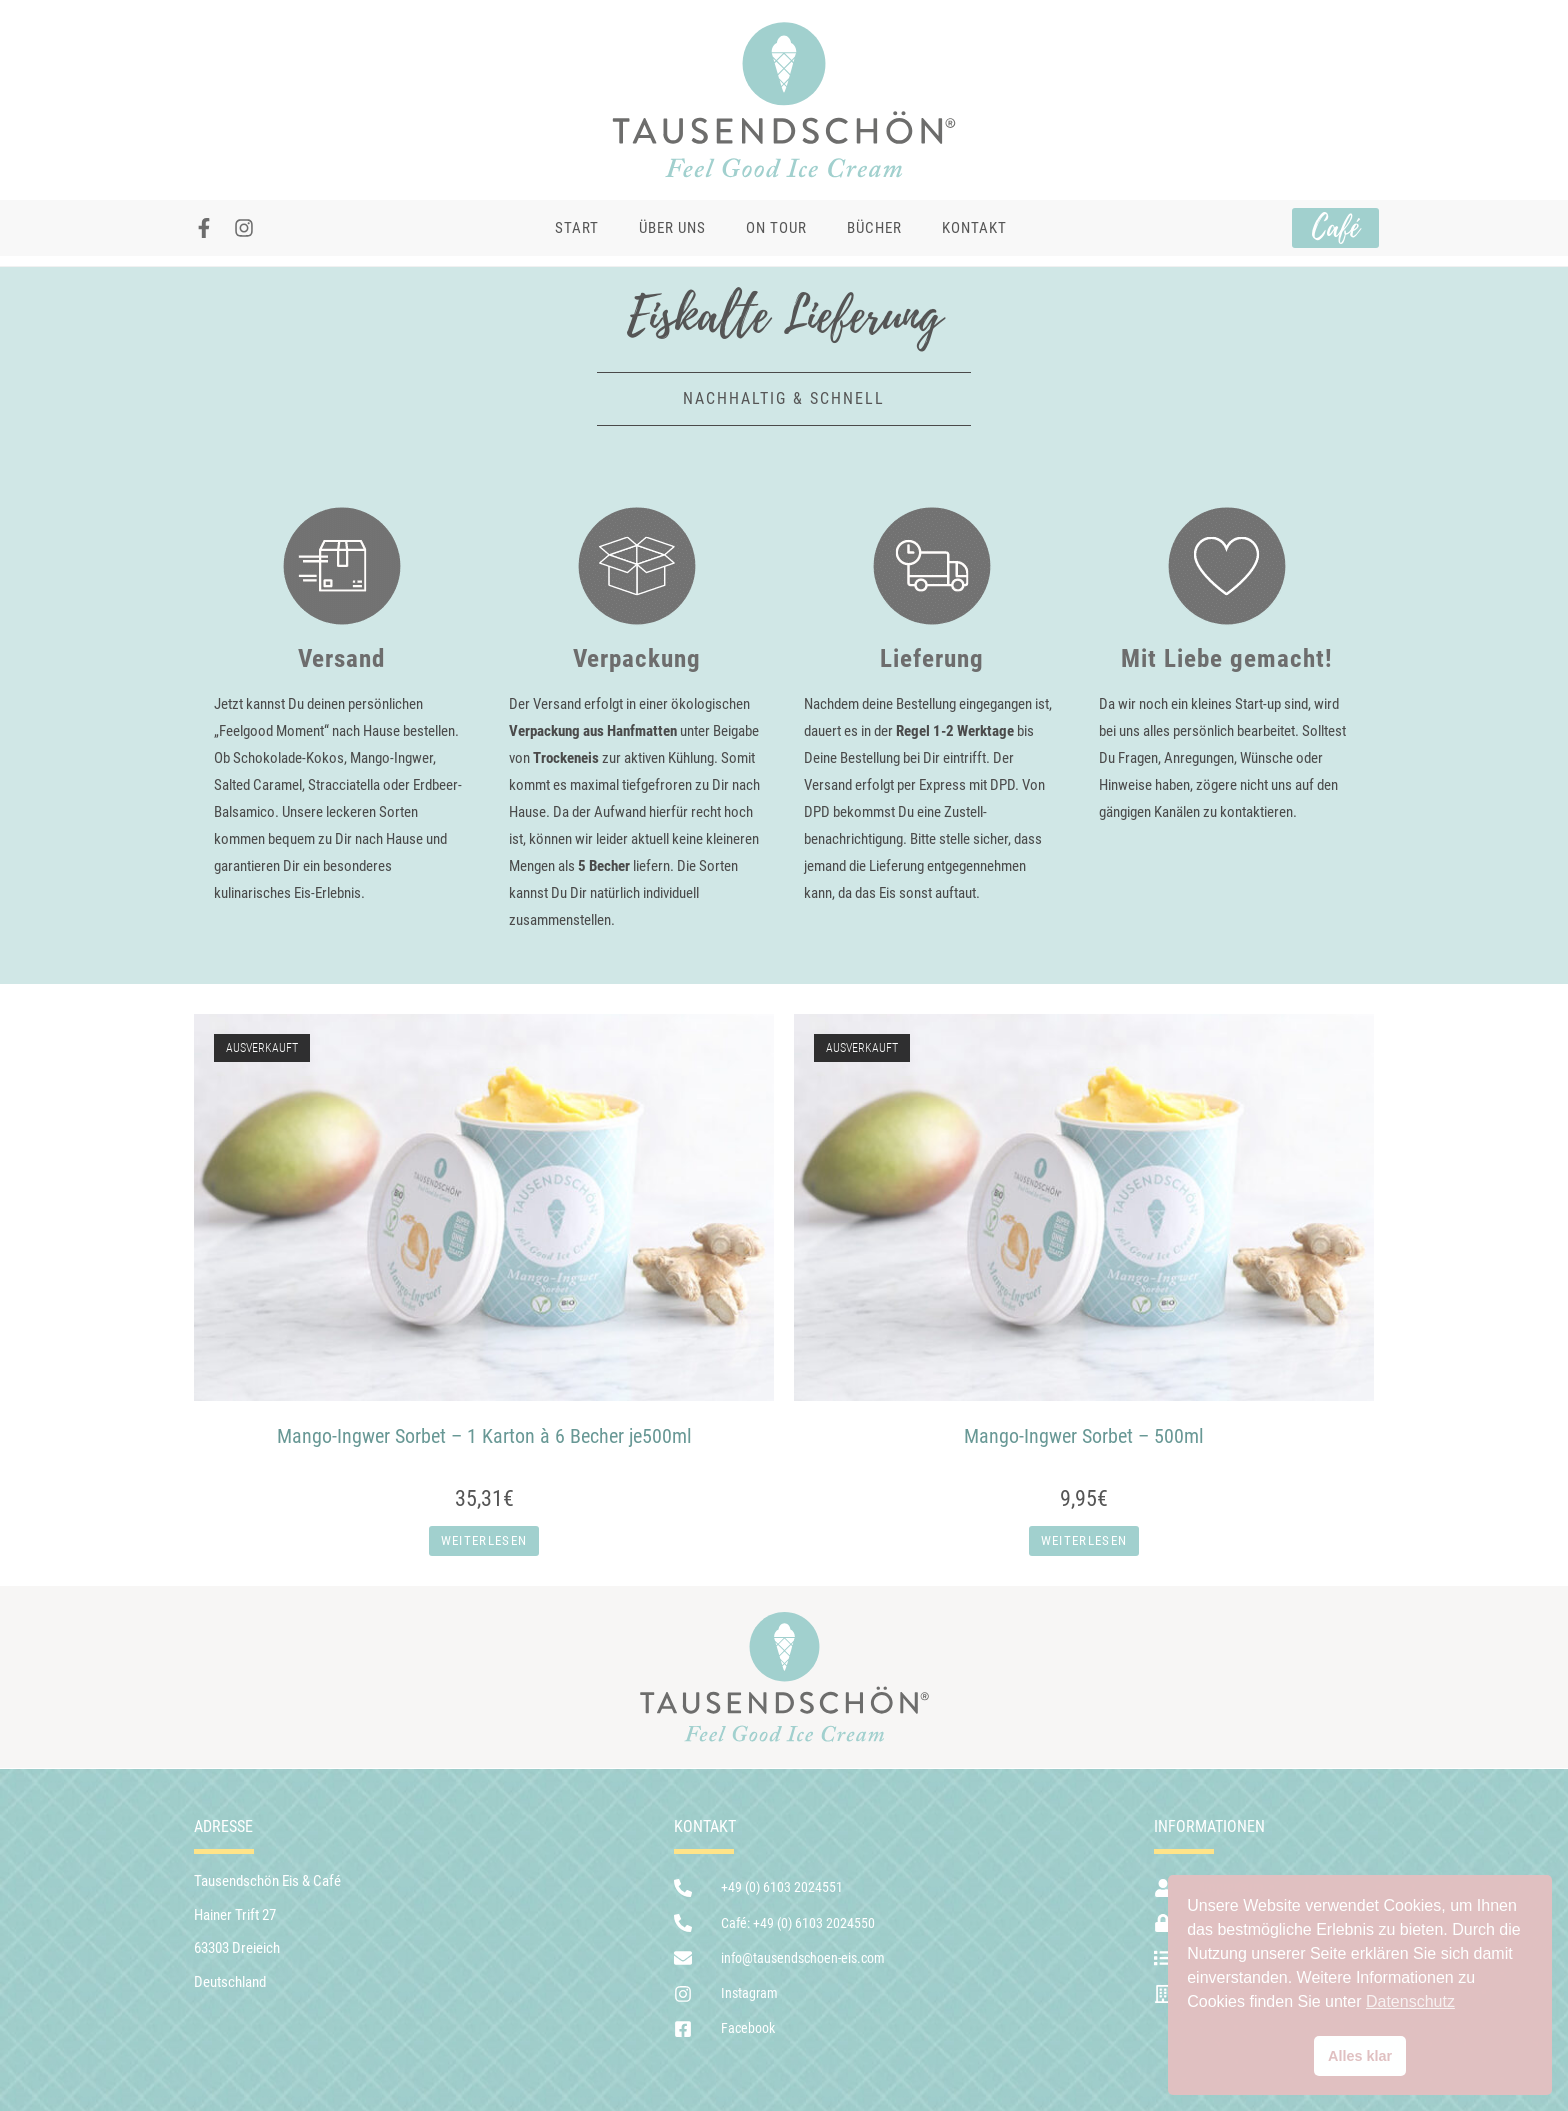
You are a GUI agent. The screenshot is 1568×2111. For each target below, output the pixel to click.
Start (577, 228)
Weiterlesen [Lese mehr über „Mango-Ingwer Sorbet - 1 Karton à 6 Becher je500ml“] (484, 1540)
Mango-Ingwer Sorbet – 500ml (1084, 1436)
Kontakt (974, 228)
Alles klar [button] (1360, 2056)
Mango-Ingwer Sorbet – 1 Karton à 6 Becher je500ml (484, 1436)
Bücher (874, 228)
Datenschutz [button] (1410, 2001)
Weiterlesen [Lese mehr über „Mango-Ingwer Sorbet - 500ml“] (1084, 1540)
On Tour (776, 228)
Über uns (672, 228)
